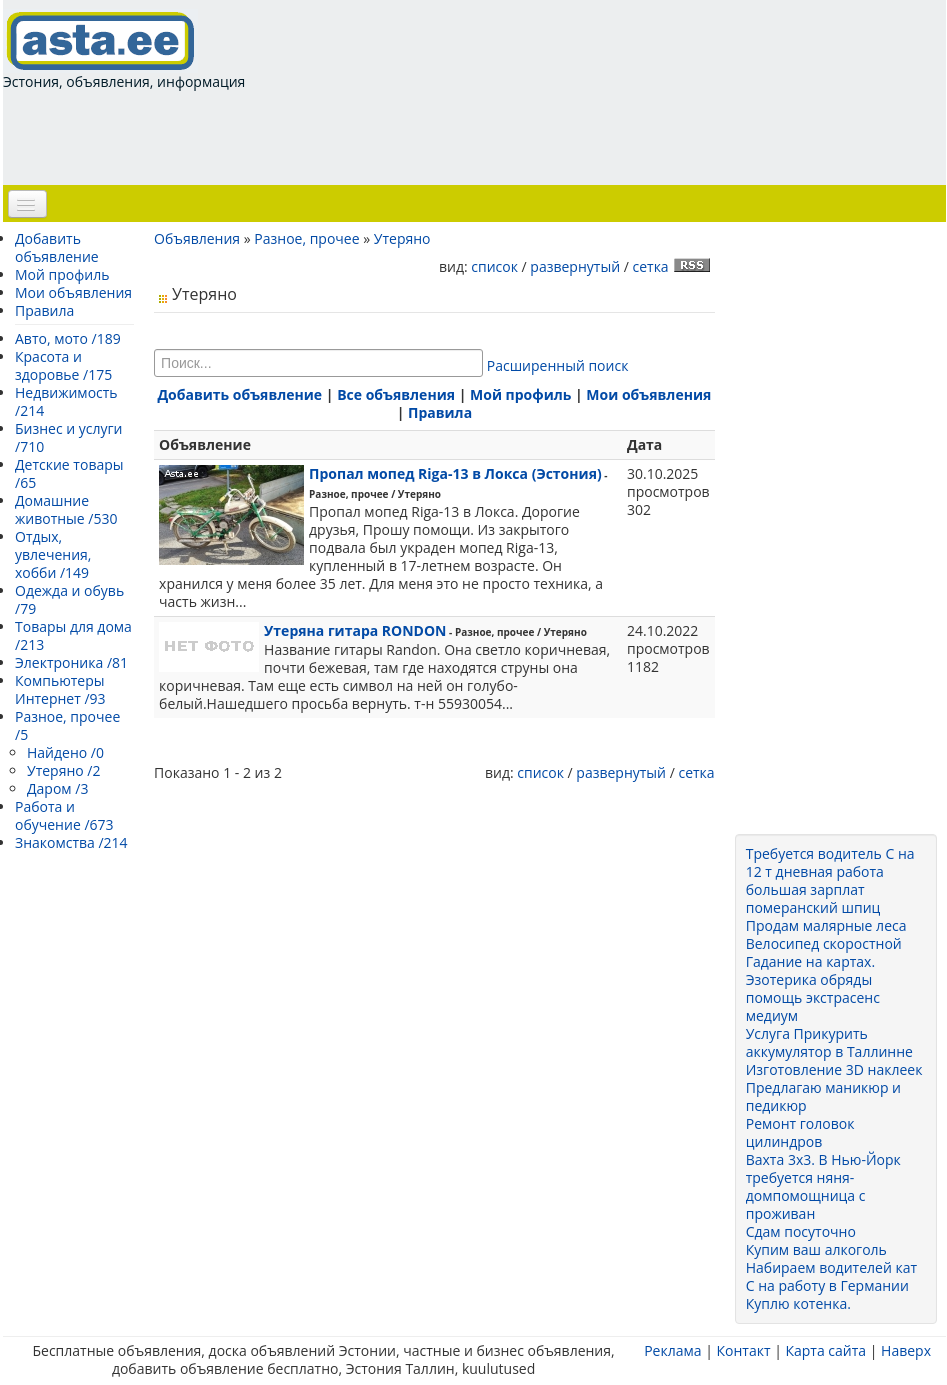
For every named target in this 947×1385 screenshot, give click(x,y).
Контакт (743, 1350)
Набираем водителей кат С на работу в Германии (831, 1276)
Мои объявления (73, 292)
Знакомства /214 (71, 842)
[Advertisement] (367, 136)
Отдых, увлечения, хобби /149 (53, 554)
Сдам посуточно (801, 1231)
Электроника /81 (71, 662)
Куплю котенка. (798, 1303)
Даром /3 (57, 788)
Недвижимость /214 (66, 401)
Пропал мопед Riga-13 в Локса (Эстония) (455, 473)
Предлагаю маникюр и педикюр (823, 1096)
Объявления (197, 238)
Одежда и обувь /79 (69, 599)
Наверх (906, 1350)
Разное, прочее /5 (67, 725)
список (494, 266)
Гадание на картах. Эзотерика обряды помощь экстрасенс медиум (813, 988)
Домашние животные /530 (66, 509)
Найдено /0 (65, 752)
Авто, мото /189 (68, 338)
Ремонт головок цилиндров (800, 1132)
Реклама (672, 1350)
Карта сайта (825, 1350)
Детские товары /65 (69, 473)
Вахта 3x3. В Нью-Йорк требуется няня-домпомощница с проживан (823, 1186)
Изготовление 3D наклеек (834, 1069)
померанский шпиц (813, 907)
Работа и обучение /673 (64, 815)
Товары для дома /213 (73, 635)
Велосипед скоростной (824, 943)
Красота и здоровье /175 (63, 365)
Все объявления (396, 394)
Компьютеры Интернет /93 (60, 689)
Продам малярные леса (826, 925)
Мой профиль (62, 274)
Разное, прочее (306, 238)
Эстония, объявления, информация (124, 50)
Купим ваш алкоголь (816, 1249)
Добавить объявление (57, 247)
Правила (44, 310)
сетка (650, 266)
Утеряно (402, 238)
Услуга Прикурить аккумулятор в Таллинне (829, 1042)
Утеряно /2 (63, 770)
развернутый (575, 266)
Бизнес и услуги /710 (69, 437)
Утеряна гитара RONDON (355, 630)
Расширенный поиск (558, 365)
